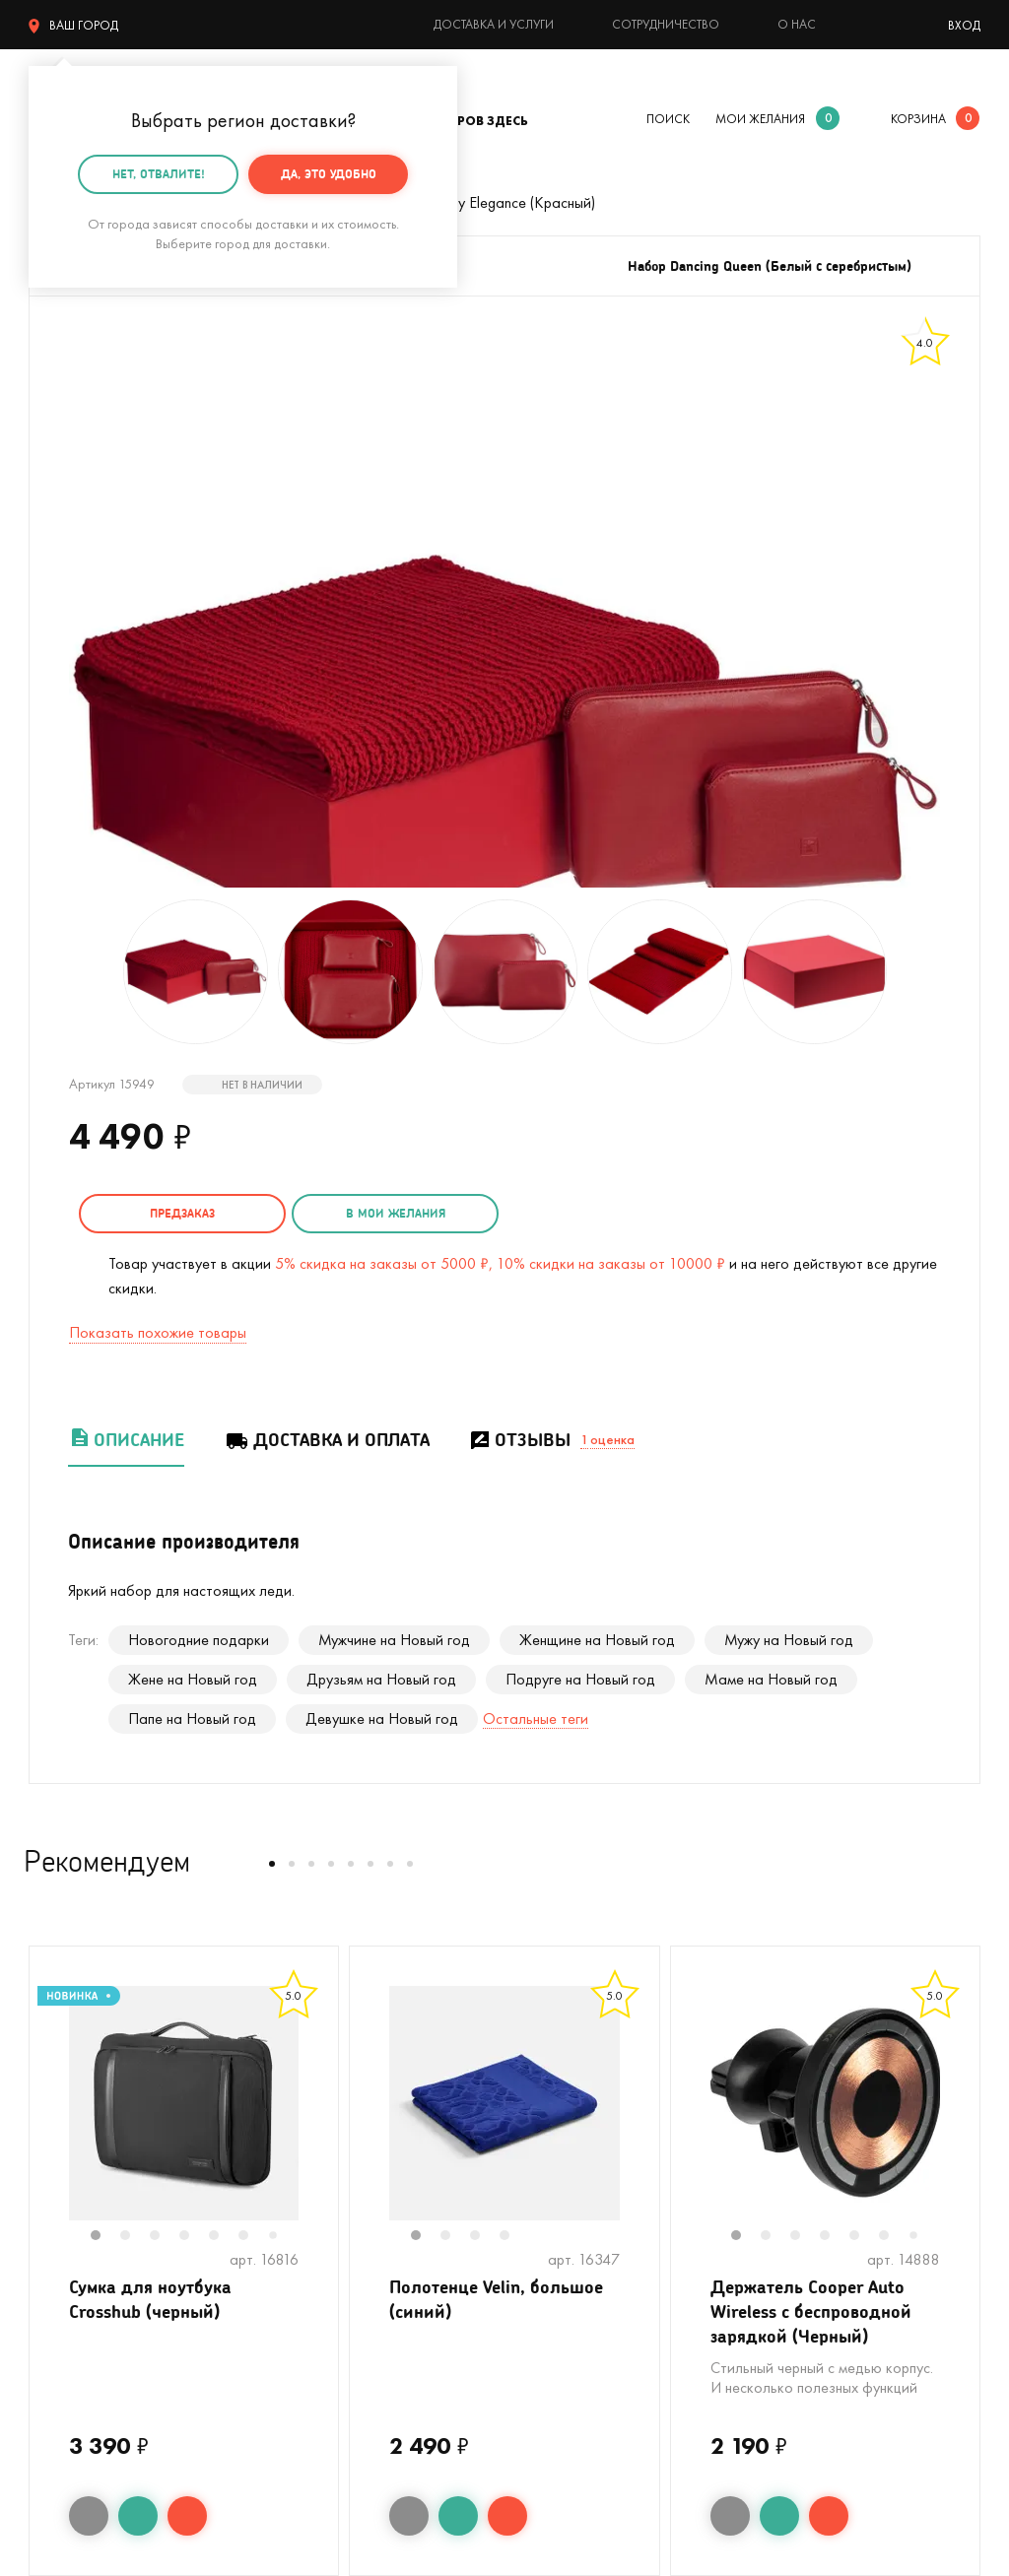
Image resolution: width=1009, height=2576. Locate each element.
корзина (918, 118)
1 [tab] (105, 2237)
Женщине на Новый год (597, 1639)
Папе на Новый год (192, 1718)
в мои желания (395, 1213)
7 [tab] (280, 2236)
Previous (49, 2116)
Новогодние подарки (198, 1639)
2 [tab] (135, 2237)
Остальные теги (535, 1718)
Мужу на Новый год (788, 1639)
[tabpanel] (184, 2103)
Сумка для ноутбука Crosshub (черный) (150, 2299)
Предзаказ (182, 1213)
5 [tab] (224, 2237)
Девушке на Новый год (381, 1718)
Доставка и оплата (327, 1439)
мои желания (760, 118)
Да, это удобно (328, 173)
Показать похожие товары (157, 1332)
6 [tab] (253, 2237)
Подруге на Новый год (580, 1679)
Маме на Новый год (771, 1679)
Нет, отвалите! (158, 173)
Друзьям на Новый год (381, 1679)
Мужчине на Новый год (394, 1639)
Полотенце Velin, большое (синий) (496, 2299)
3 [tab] (165, 2237)
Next (318, 2116)
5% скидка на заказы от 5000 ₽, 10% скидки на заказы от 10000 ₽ (500, 1263)
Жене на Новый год (192, 1679)
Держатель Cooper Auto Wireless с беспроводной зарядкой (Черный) (810, 2311)
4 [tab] (194, 2237)
